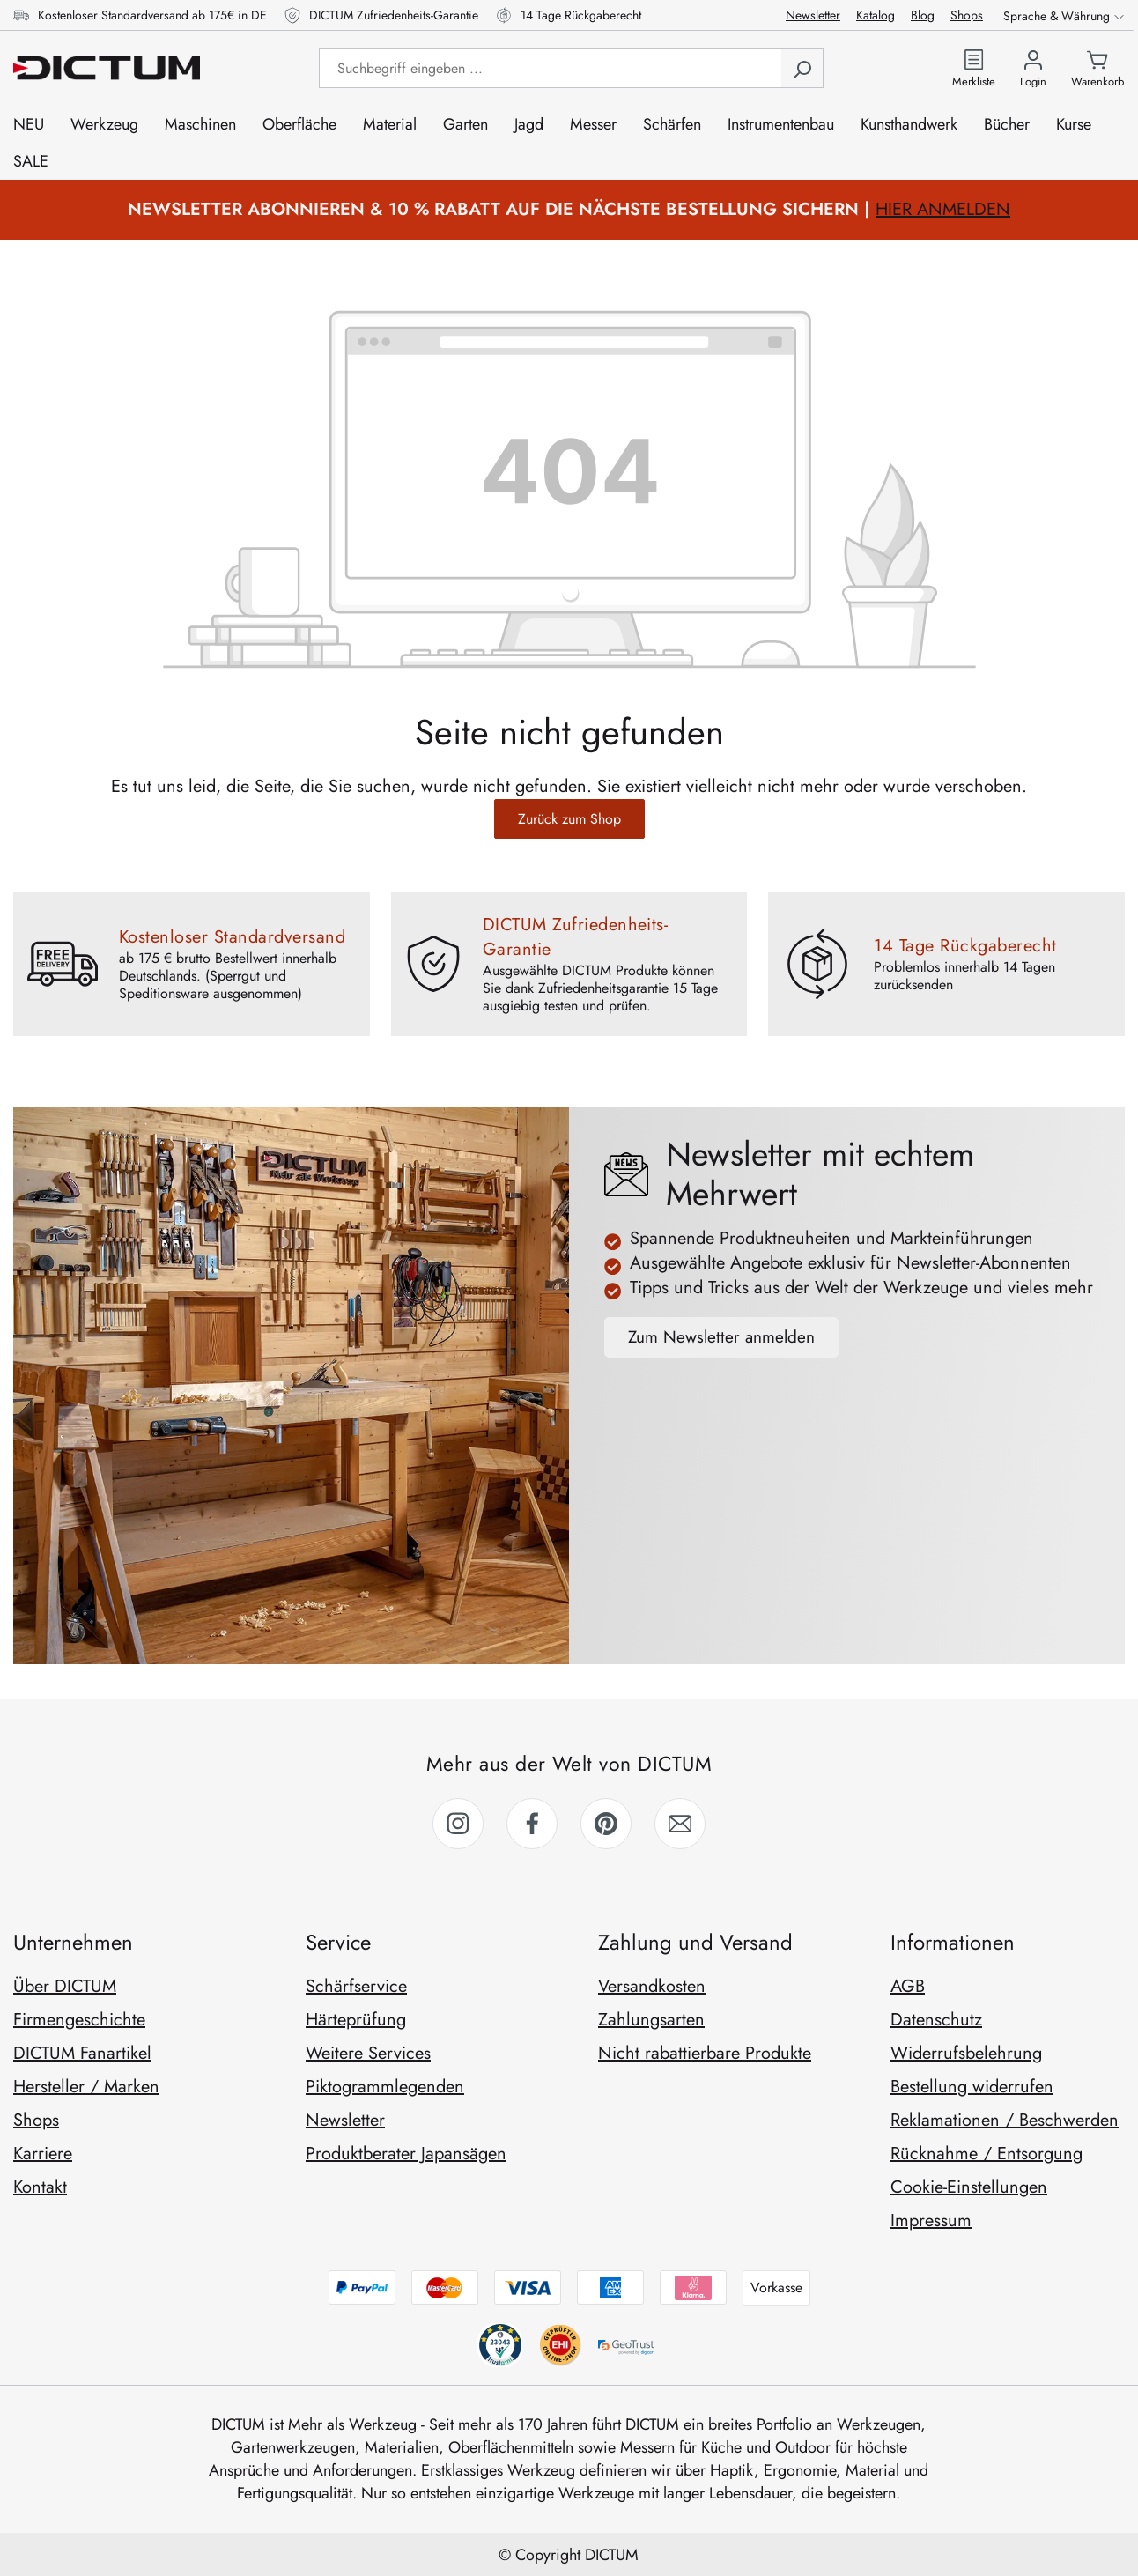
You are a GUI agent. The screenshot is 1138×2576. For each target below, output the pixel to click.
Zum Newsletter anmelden (721, 1337)
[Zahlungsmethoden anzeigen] (569, 2288)
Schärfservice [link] (356, 1986)
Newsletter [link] (345, 2120)
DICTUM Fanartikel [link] (82, 2053)
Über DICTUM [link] (64, 1986)
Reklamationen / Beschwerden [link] (1004, 2120)
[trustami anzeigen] (559, 2345)
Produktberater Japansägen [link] (406, 2153)
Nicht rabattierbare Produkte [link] (704, 2053)
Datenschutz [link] (936, 2019)
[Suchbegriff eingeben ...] (550, 68)
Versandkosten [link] (652, 1986)
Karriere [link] (42, 2153)
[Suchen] (802, 68)
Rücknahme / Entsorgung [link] (986, 2153)
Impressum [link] (931, 2220)
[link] (458, 1823)
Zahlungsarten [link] (651, 2019)
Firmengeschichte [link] (79, 2019)
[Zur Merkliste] (973, 68)
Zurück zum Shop (569, 819)
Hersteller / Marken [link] (86, 2086)
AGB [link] (907, 1986)
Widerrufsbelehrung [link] (966, 2053)
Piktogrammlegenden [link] (385, 2086)
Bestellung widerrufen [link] (971, 2086)
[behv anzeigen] (499, 2345)
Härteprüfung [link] (356, 2019)
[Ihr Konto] (1033, 68)
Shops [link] (36, 2120)
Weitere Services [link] (368, 2053)
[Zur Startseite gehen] (106, 67)
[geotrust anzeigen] (628, 2345)
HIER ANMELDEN (943, 209)
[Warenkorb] (1097, 68)
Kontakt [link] (40, 2187)
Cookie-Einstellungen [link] (968, 2187)
